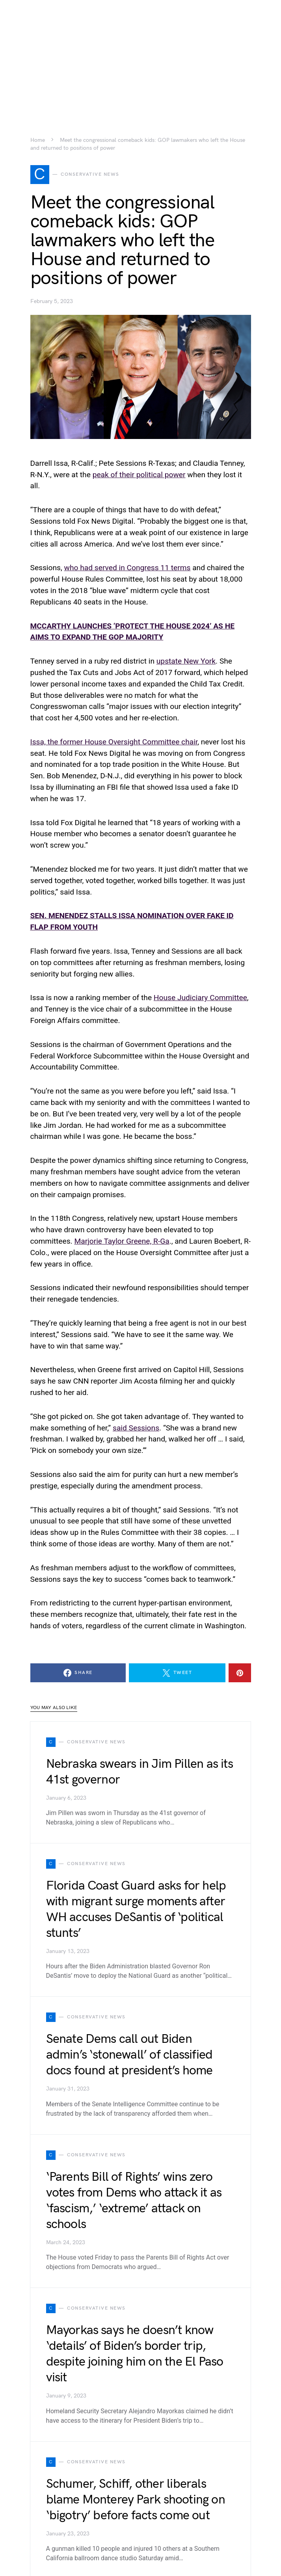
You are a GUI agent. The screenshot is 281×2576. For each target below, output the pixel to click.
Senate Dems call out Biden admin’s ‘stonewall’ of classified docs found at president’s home (129, 2054)
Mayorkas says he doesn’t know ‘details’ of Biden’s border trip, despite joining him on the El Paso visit (134, 2354)
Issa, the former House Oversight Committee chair (114, 741)
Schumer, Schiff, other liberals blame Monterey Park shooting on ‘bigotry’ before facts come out (135, 2499)
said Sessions (136, 1427)
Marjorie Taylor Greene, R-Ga (121, 1241)
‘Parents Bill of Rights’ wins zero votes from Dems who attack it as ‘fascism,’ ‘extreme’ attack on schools (133, 2200)
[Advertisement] (140, 55)
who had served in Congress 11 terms (127, 567)
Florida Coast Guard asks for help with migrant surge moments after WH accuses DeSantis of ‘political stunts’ (136, 1909)
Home (37, 140)
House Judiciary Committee (200, 997)
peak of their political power (139, 474)
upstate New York (186, 661)
